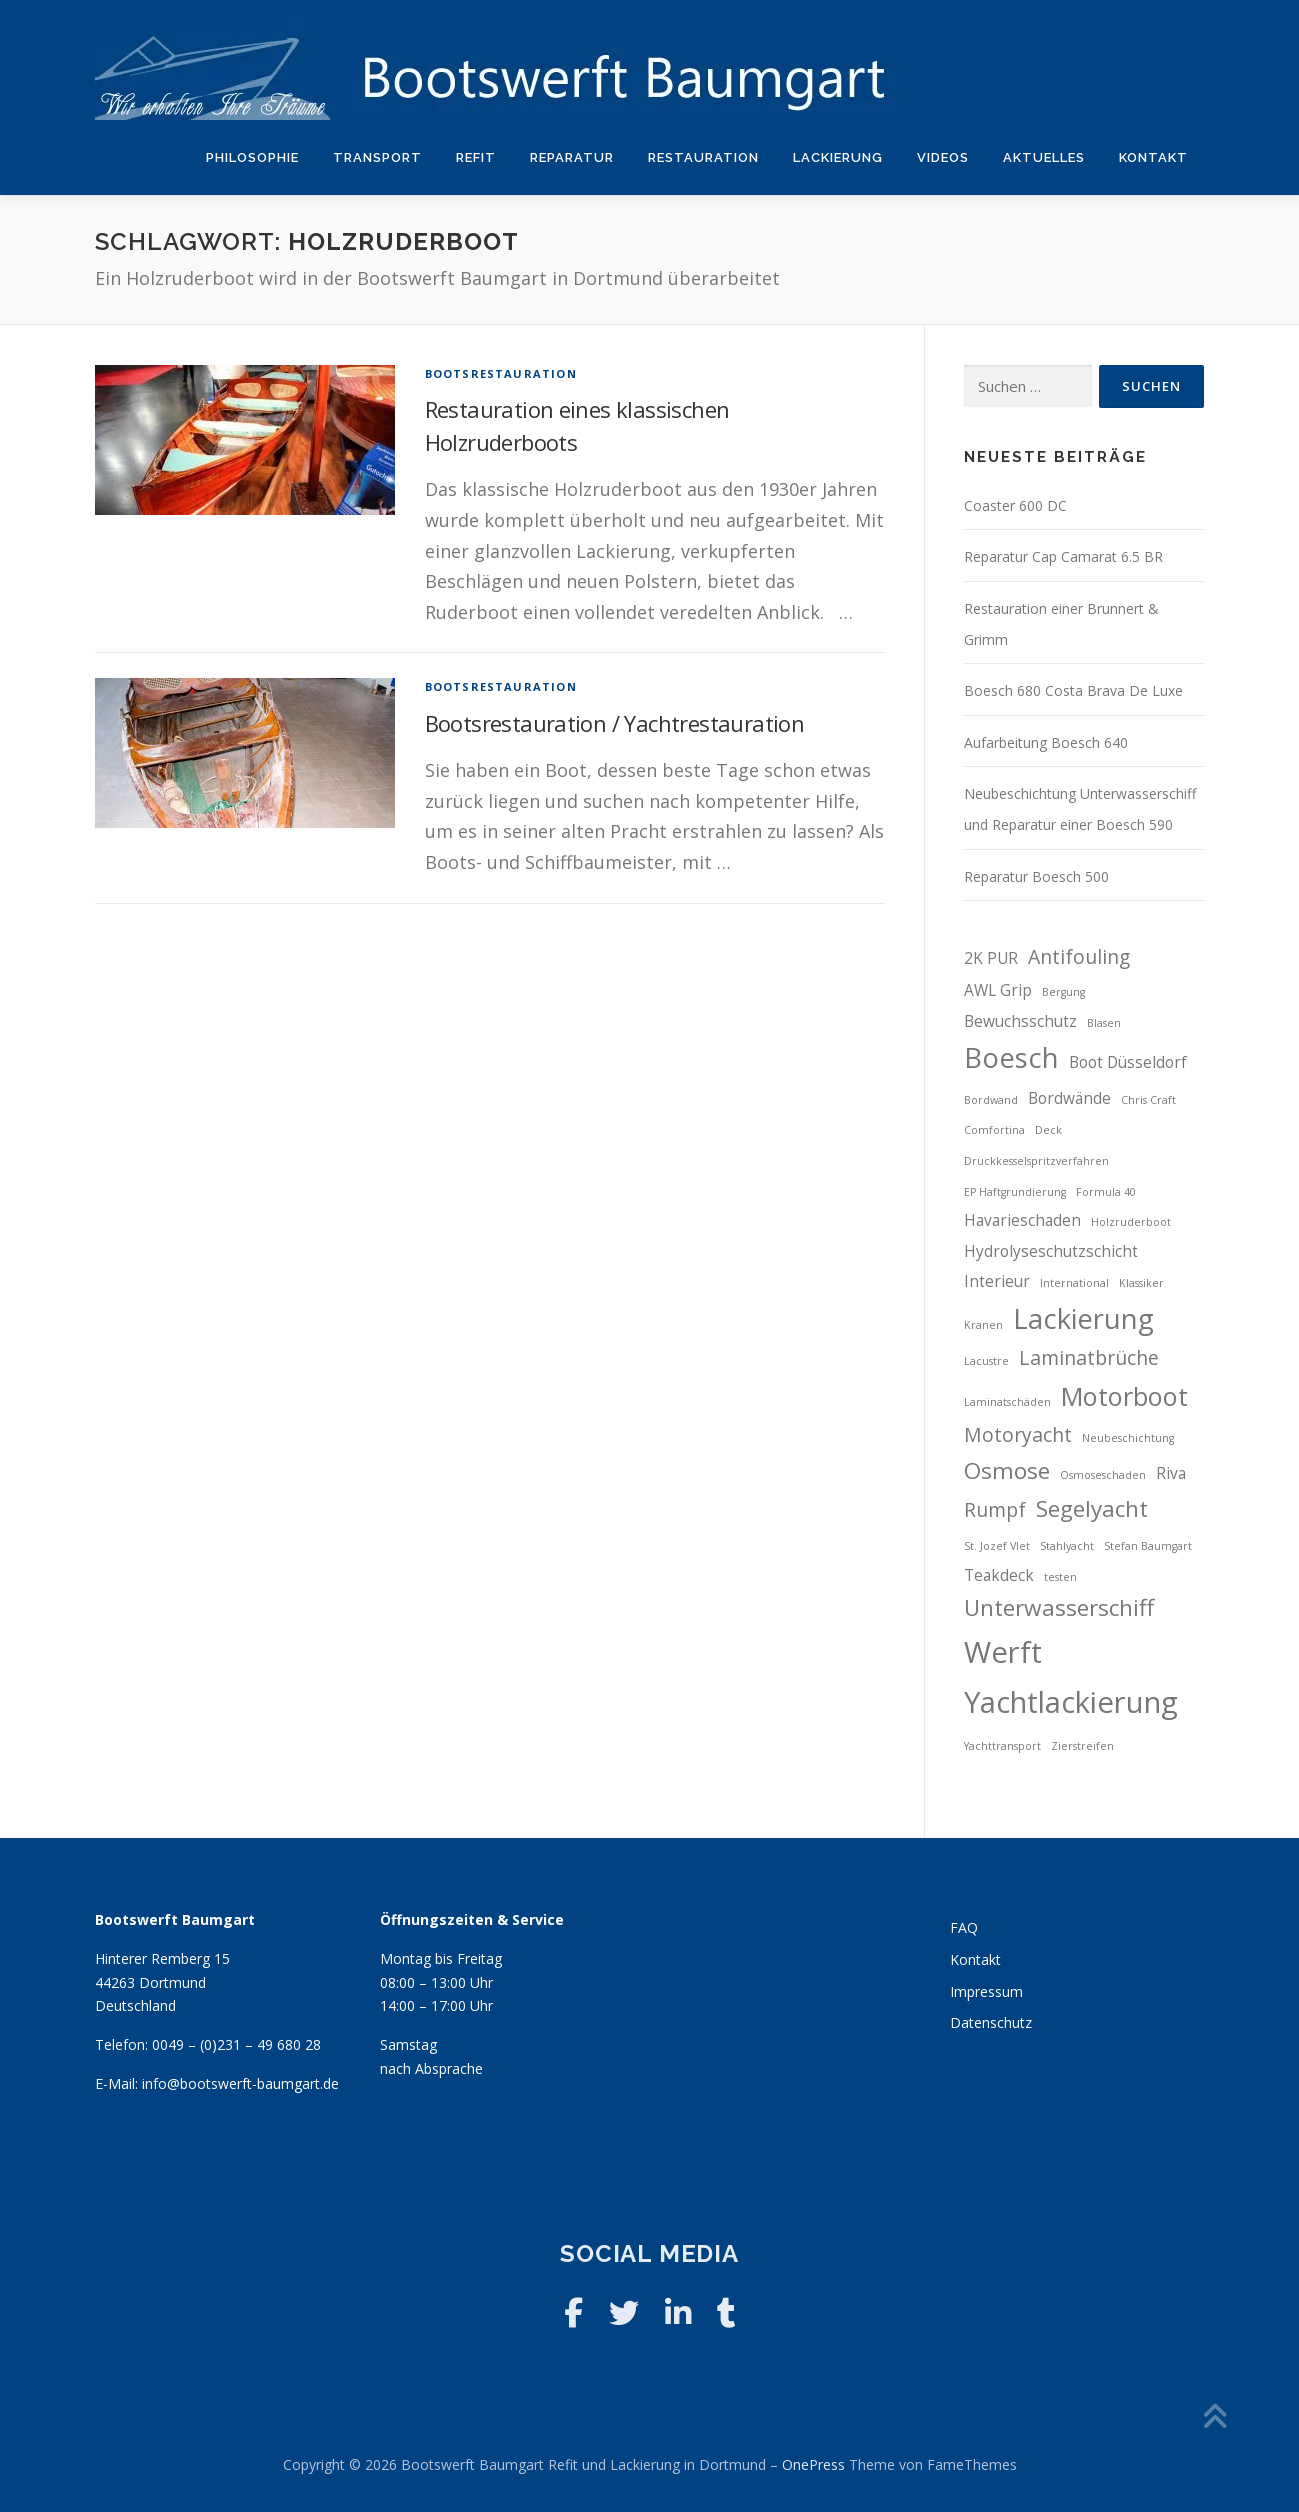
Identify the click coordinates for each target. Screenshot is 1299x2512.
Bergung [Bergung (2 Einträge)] (1063, 992)
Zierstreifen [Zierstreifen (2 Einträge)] (1082, 1746)
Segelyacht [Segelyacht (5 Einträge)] (1092, 1508)
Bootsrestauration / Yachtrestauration (615, 723)
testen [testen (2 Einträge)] (1060, 1577)
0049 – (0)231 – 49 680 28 (236, 2044)
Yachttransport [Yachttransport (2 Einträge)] (1002, 1746)
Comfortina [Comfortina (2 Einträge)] (994, 1130)
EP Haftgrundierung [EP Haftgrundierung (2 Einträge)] (1015, 1192)
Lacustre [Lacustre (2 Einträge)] (986, 1361)
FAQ (964, 1927)
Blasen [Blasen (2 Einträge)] (1104, 1023)
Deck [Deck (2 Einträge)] (1048, 1130)
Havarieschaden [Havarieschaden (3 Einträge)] (1022, 1220)
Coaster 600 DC (1015, 505)
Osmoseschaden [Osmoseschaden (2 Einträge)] (1103, 1475)
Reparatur (572, 157)
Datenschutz (991, 2022)
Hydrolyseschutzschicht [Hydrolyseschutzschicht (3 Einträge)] (1051, 1251)
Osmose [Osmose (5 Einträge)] (1007, 1470)
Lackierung (838, 157)
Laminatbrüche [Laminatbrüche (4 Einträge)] (1089, 1357)
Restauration (703, 157)
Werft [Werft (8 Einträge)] (1003, 1652)
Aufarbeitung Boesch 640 (1046, 742)
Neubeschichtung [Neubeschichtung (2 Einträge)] (1128, 1438)
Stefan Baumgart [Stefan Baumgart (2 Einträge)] (1148, 1546)
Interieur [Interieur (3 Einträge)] (997, 1281)
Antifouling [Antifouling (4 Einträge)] (1079, 956)
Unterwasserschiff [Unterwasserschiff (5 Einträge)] (1059, 1607)
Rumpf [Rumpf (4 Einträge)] (995, 1509)
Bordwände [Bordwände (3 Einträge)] (1069, 1098)
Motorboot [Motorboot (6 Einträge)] (1124, 1396)
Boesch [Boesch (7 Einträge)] (1011, 1057)
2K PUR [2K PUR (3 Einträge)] (991, 958)
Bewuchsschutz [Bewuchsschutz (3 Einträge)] (1020, 1021)
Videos (943, 157)
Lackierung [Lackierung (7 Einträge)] (1083, 1318)
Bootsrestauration (501, 373)
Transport (377, 157)
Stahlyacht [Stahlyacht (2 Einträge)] (1067, 1546)
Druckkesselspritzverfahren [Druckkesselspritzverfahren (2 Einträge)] (1036, 1161)
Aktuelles (1044, 157)
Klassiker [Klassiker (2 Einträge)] (1141, 1283)
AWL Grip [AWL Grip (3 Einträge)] (998, 990)
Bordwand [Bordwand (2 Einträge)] (991, 1100)
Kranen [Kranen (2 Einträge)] (983, 1325)
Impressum (986, 1991)
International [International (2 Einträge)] (1074, 1283)
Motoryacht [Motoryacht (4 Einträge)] (1018, 1434)
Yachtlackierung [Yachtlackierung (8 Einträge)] (1071, 1702)
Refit (476, 157)
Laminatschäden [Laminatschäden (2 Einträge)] (1007, 1402)
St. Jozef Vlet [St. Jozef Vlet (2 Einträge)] (997, 1546)
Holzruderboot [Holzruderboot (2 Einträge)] (1131, 1222)
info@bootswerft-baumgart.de (240, 2083)
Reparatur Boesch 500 (1036, 876)
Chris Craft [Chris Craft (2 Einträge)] (1148, 1100)
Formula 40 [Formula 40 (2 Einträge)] (1106, 1192)
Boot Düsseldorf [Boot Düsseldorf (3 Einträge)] (1128, 1062)
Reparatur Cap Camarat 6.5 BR (1063, 556)
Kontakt (1153, 157)
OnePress (813, 2464)
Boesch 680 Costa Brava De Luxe (1073, 690)
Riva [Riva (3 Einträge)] (1171, 1473)
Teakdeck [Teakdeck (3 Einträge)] (999, 1575)
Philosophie (252, 157)
